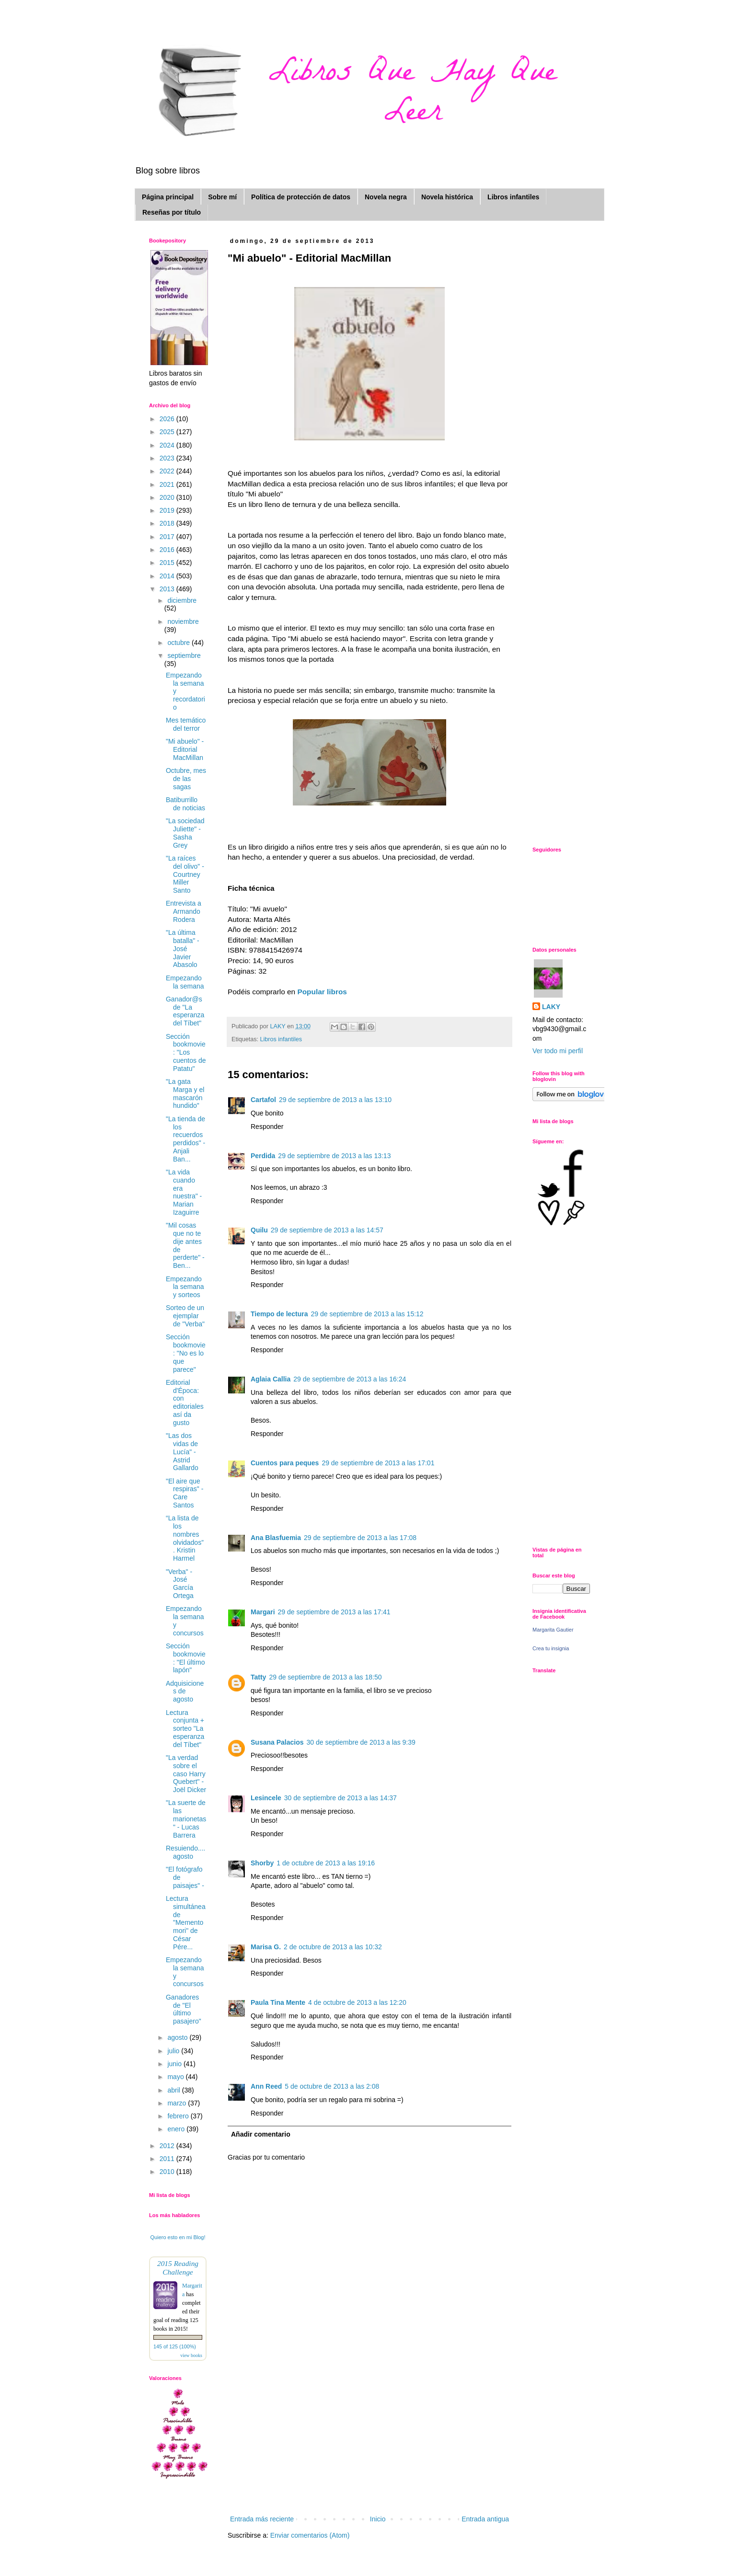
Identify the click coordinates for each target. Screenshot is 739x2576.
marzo (177, 2103)
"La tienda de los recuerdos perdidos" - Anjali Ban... (185, 1139)
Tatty (258, 1677)
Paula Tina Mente (278, 2002)
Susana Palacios (277, 1742)
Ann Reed (266, 2086)
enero (176, 2129)
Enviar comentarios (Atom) (310, 2535)
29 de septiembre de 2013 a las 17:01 (378, 1463)
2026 (168, 419)
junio (175, 2064)
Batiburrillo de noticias (185, 804)
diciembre (181, 600)
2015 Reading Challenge (177, 2267)
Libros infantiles (513, 197)
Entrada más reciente (262, 2519)
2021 (168, 484)
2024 (168, 445)
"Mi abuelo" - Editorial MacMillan (185, 749)
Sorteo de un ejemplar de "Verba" (185, 1316)
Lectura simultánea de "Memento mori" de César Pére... (186, 1923)
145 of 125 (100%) (174, 2346)
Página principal (168, 197)
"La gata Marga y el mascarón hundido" (185, 1093)
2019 (168, 510)
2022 (168, 471)
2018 (168, 523)
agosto (178, 2037)
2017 (168, 536)
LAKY (551, 1007)
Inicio (378, 2519)
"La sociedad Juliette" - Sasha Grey (185, 833)
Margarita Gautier (553, 1630)
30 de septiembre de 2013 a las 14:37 (340, 1798)
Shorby (262, 1863)
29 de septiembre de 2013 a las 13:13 (334, 1156)
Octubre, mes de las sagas (186, 779)
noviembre (182, 621)
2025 (168, 432)
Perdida (263, 1156)
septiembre (183, 655)
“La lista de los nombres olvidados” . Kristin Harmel (185, 1538)
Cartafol (263, 1100)
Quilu (259, 1230)
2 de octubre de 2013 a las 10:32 (333, 1947)
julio (174, 2051)
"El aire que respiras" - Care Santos (184, 1493)
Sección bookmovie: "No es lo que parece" (186, 1353)
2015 (168, 562)
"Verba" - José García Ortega (180, 1583)
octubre (179, 642)
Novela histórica (447, 197)
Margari (263, 1612)
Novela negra (386, 197)
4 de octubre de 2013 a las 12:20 (357, 2002)
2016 (168, 549)
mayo (176, 2077)
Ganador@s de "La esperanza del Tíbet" (185, 1011)
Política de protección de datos (300, 197)
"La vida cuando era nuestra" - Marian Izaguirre (184, 1192)
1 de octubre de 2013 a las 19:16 (326, 1863)
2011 (168, 2158)
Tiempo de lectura (279, 1314)
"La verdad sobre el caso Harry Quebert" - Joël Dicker (186, 1774)
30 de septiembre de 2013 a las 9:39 (361, 1742)
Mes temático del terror (186, 724)
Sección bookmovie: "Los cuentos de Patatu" (186, 1052)
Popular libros (321, 992)
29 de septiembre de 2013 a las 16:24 (349, 1379)
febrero (178, 2116)
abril (174, 2090)
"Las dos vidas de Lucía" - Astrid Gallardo (182, 1452)
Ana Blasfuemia (276, 1537)
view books (191, 2355)
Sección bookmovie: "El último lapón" (186, 1658)
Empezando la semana (185, 982)
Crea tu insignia (550, 1648)
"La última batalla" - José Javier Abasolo (182, 948)
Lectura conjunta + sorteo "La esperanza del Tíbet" (185, 1728)
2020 (168, 497)
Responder (267, 1126)
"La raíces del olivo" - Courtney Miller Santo (185, 874)
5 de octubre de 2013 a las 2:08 (332, 2086)
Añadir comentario (260, 2134)
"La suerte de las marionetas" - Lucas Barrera (186, 1819)
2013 (168, 589)
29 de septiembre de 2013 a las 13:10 (335, 1100)
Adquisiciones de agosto (185, 1691)
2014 (168, 576)
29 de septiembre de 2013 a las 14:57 (327, 1230)
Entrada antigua (485, 2519)
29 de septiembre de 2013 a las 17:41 (334, 1612)
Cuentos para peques (285, 1463)
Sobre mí (222, 197)
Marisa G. (266, 1947)
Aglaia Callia (270, 1379)
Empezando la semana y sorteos (185, 1287)
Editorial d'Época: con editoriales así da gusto (185, 1402)
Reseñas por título (171, 212)
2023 (168, 458)
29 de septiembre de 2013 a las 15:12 (367, 1314)
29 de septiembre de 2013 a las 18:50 (325, 1677)
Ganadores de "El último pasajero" (183, 2009)
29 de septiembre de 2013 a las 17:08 (360, 1537)
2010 (168, 2171)
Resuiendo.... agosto (186, 1852)
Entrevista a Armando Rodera (183, 911)
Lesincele (266, 1798)
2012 (168, 2146)
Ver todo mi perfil (557, 1051)
